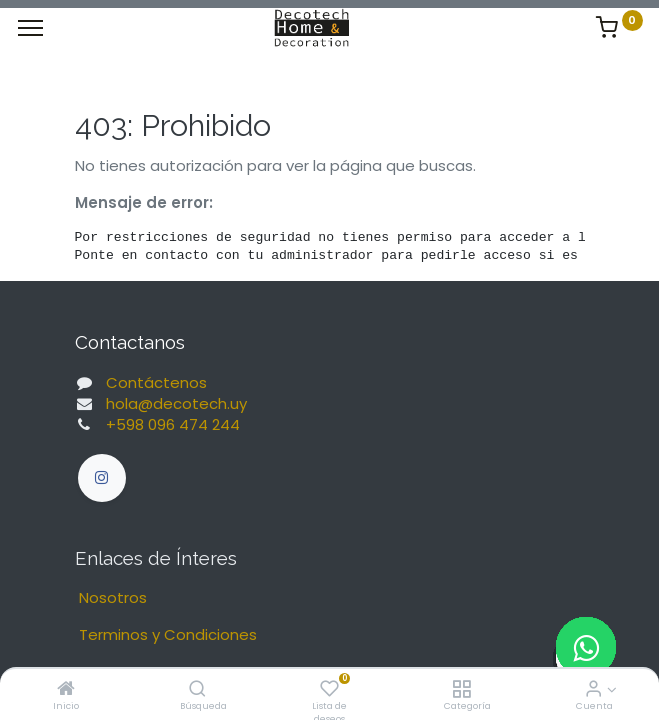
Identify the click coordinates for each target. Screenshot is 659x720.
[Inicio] (66, 689)
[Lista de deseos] (329, 689)
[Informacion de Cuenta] (593, 689)
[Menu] (30, 28)
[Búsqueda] (197, 689)
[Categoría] (461, 689)
